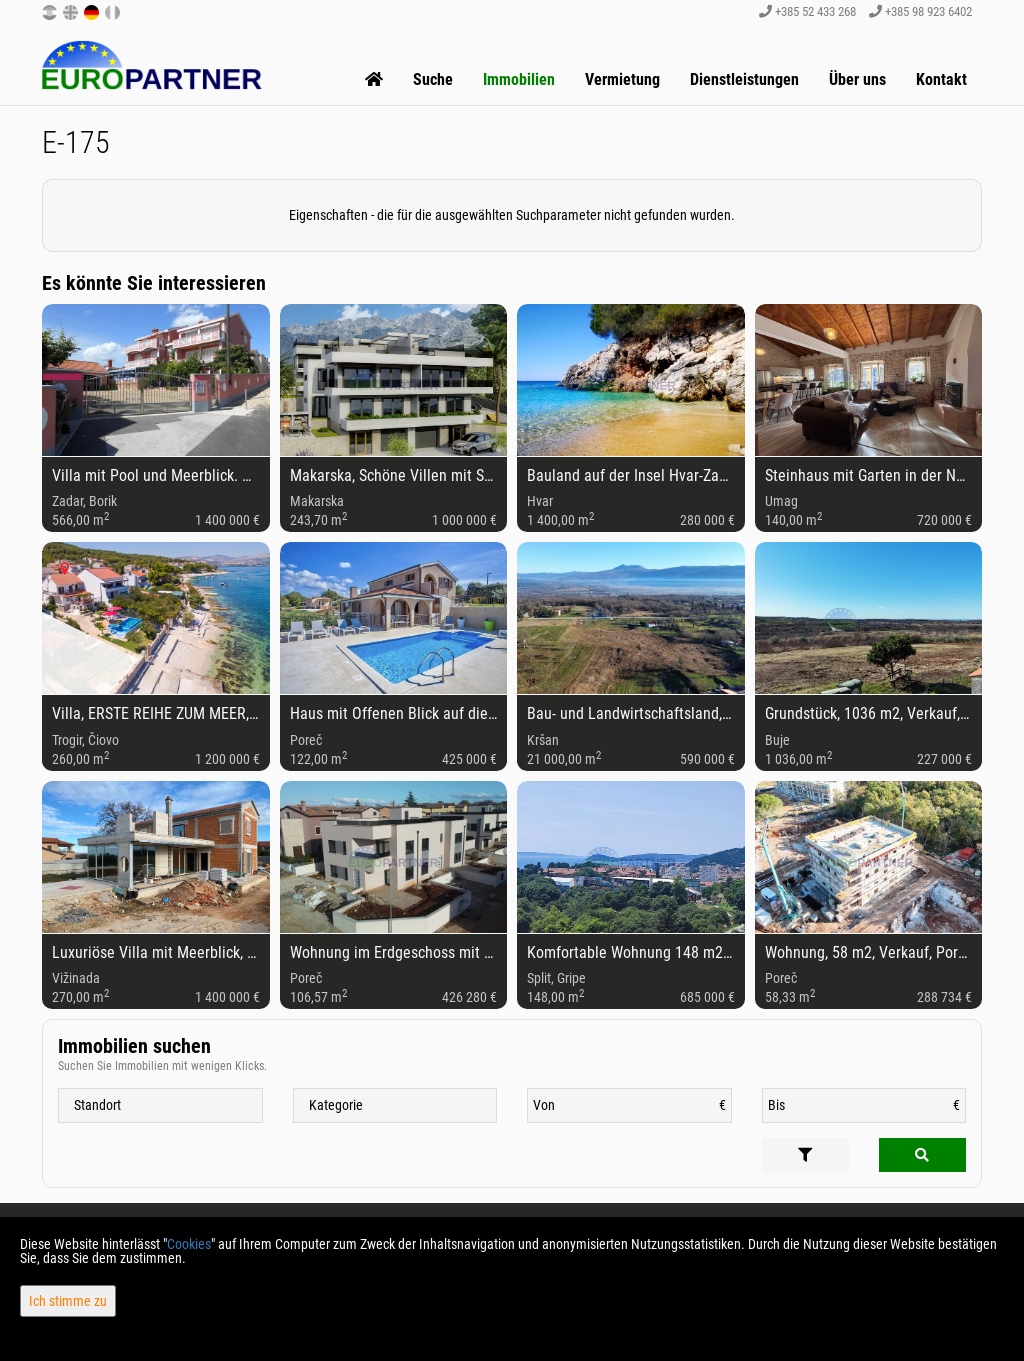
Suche (433, 79)
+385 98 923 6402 (920, 11)
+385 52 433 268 (807, 11)
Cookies (189, 1244)
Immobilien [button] (519, 79)
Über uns (857, 79)
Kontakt (941, 79)
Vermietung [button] (622, 79)
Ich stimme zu (68, 1301)
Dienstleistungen (744, 79)
